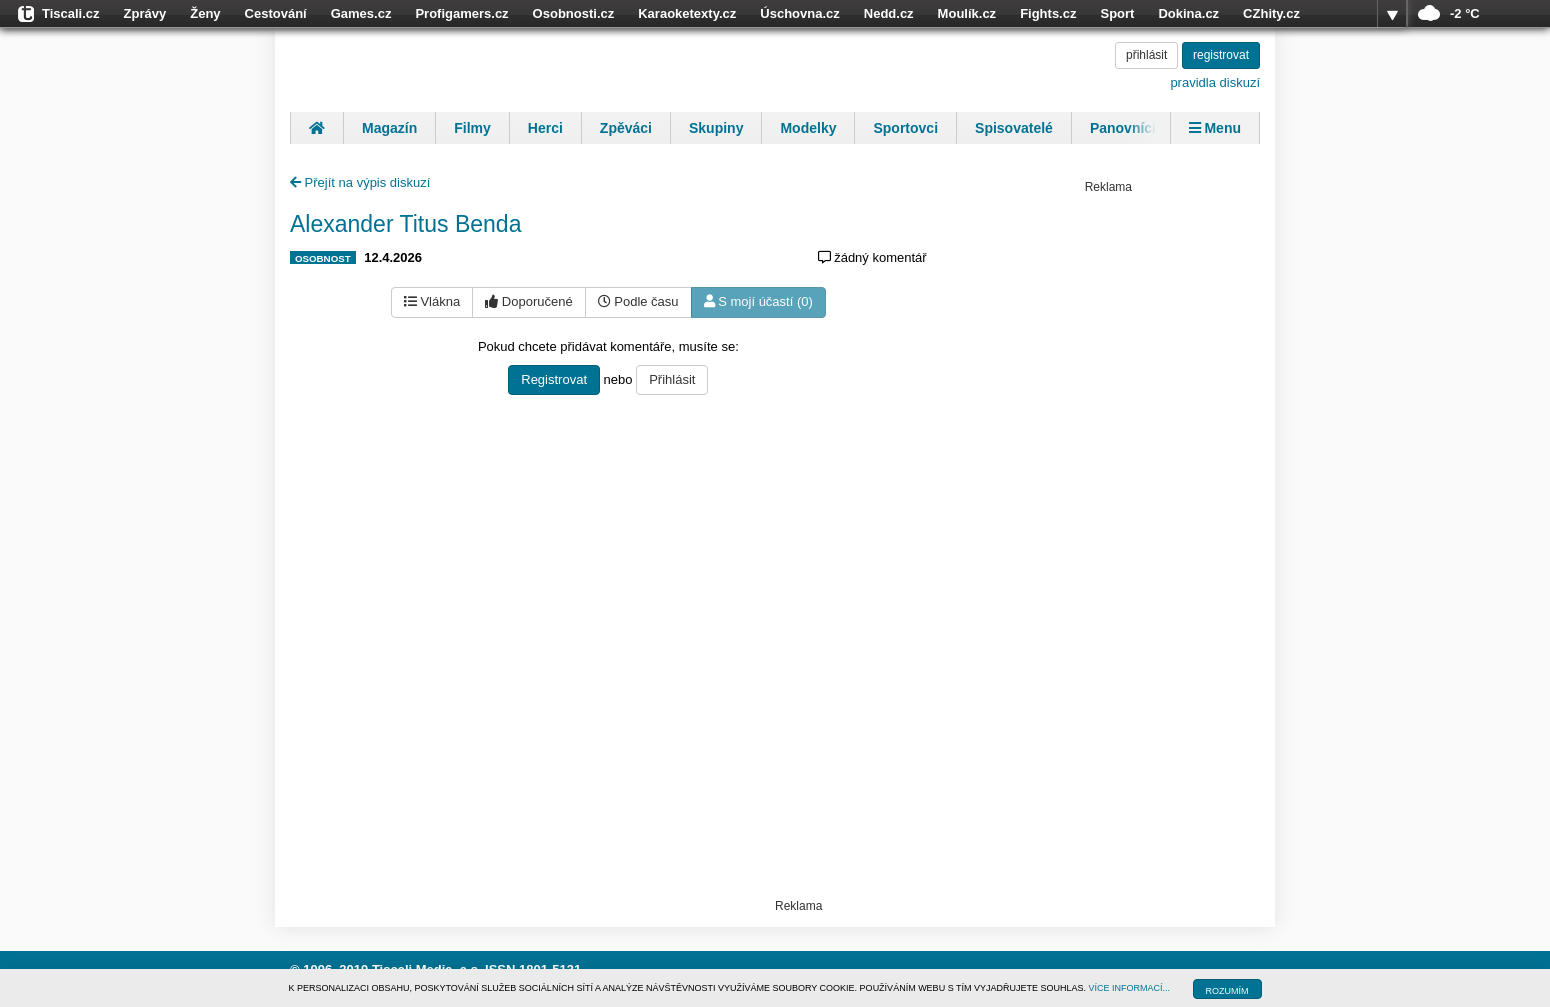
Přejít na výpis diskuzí (360, 182)
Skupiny (716, 128)
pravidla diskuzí (1215, 82)
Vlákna (432, 301)
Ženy (205, 13)
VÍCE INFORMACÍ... (1130, 988)
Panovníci (1123, 128)
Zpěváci (626, 128)
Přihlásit (672, 379)
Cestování (276, 13)
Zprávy (145, 13)
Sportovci (905, 128)
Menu (1215, 128)
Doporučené (528, 301)
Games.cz (361, 13)
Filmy (472, 128)
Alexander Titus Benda (405, 224)
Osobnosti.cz (574, 13)
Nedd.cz (889, 13)
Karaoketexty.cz (687, 13)
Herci (545, 128)
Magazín (389, 128)
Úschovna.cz (799, 13)
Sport (1117, 13)
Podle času (638, 301)
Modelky (808, 128)
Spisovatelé (1014, 128)
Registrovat (554, 379)
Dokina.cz (1188, 13)
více (1392, 14)
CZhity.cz (1271, 13)
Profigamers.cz (461, 13)
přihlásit (1146, 55)
